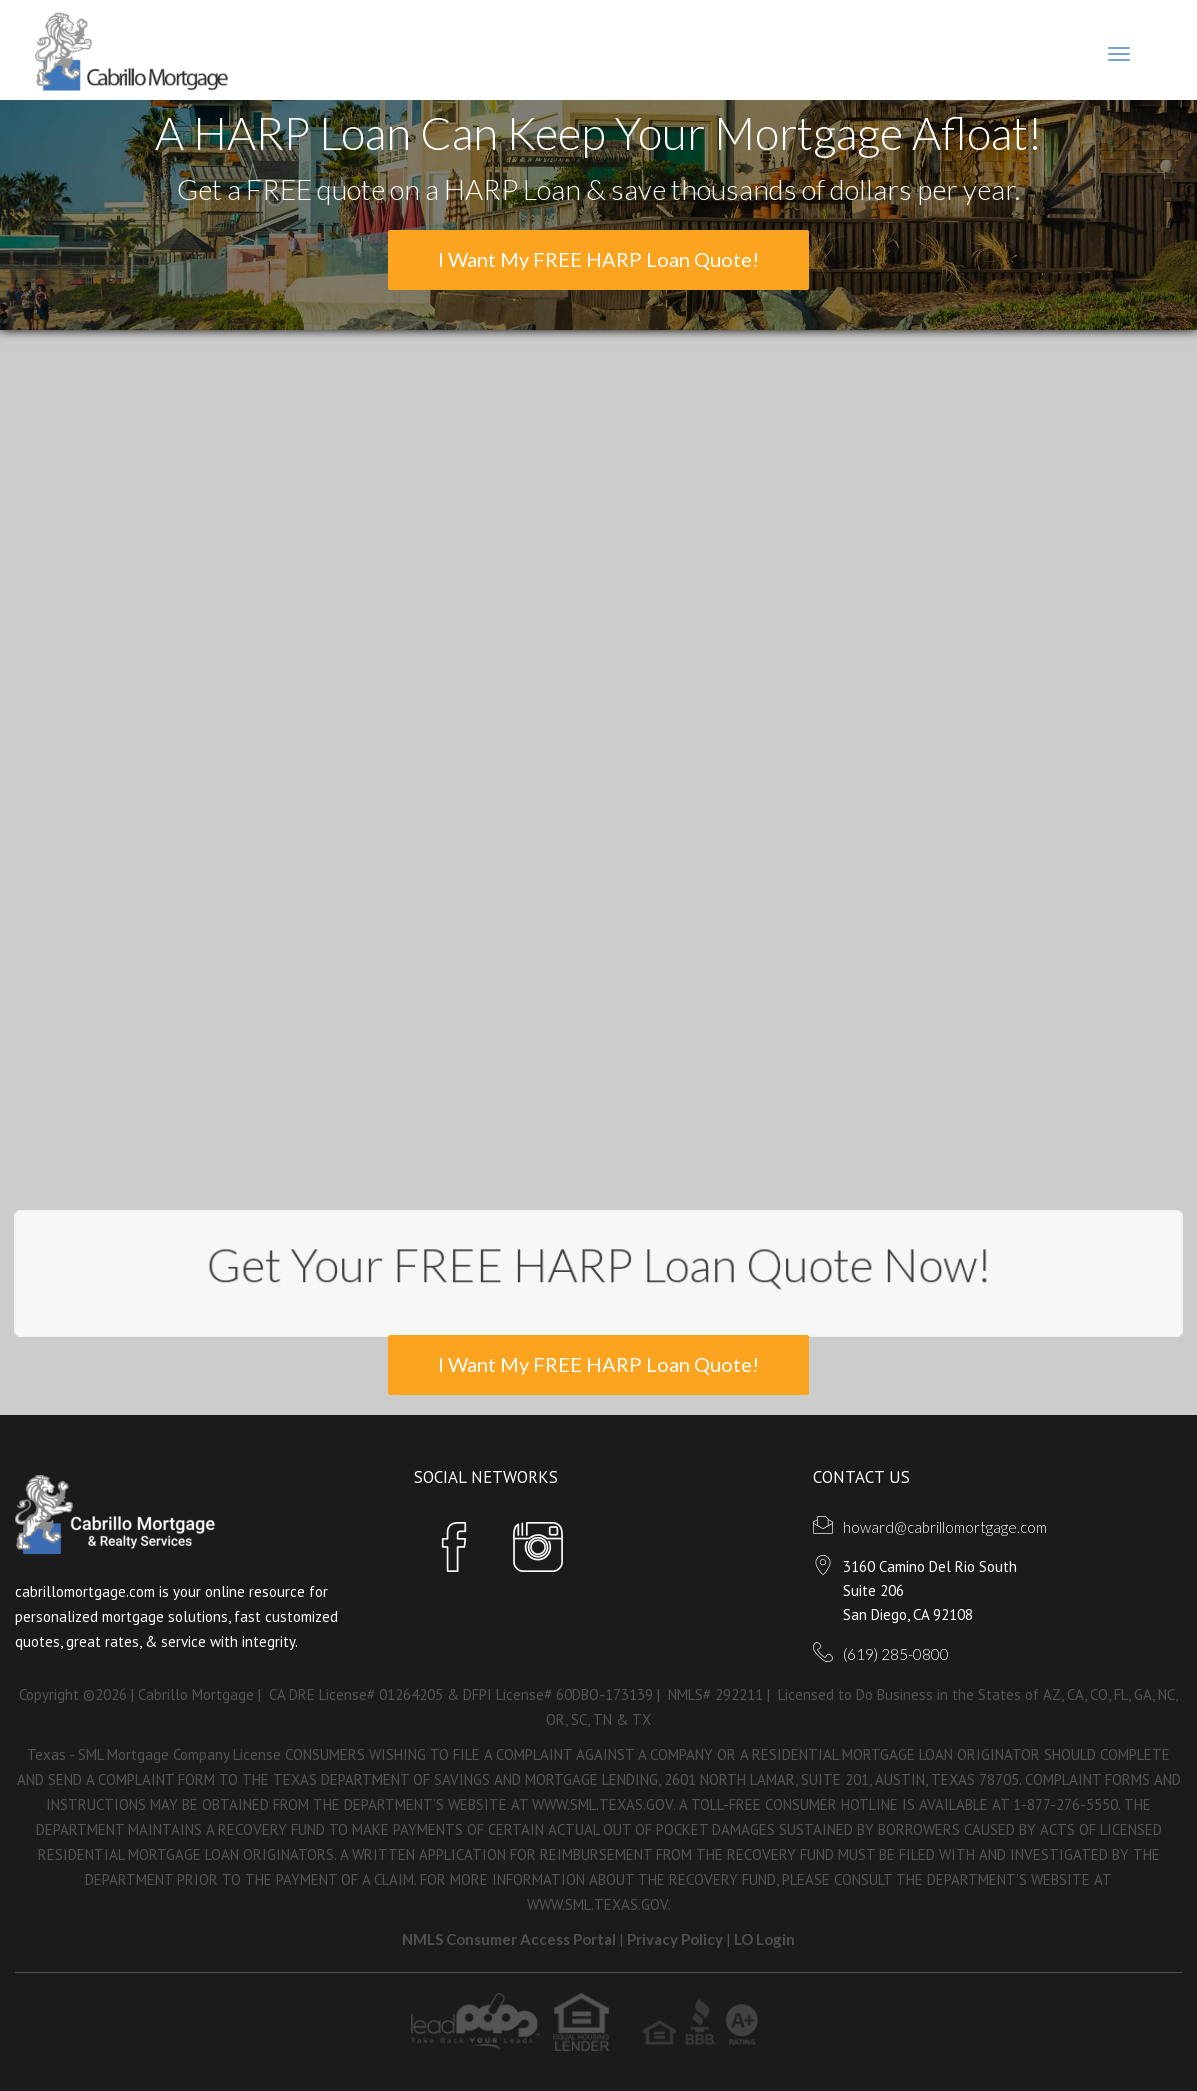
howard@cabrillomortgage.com (945, 1527)
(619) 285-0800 (896, 1654)
